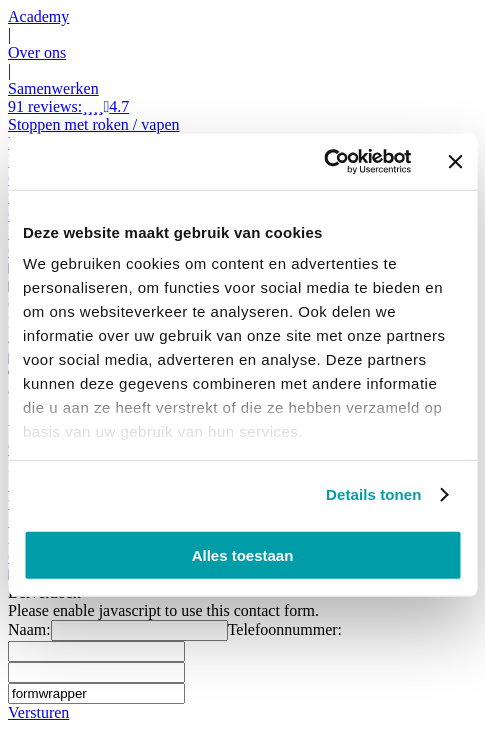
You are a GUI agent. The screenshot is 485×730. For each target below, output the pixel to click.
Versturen (38, 712)
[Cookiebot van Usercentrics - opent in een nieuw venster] (323, 162)
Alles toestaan (243, 554)
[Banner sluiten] (455, 162)
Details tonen (373, 494)
